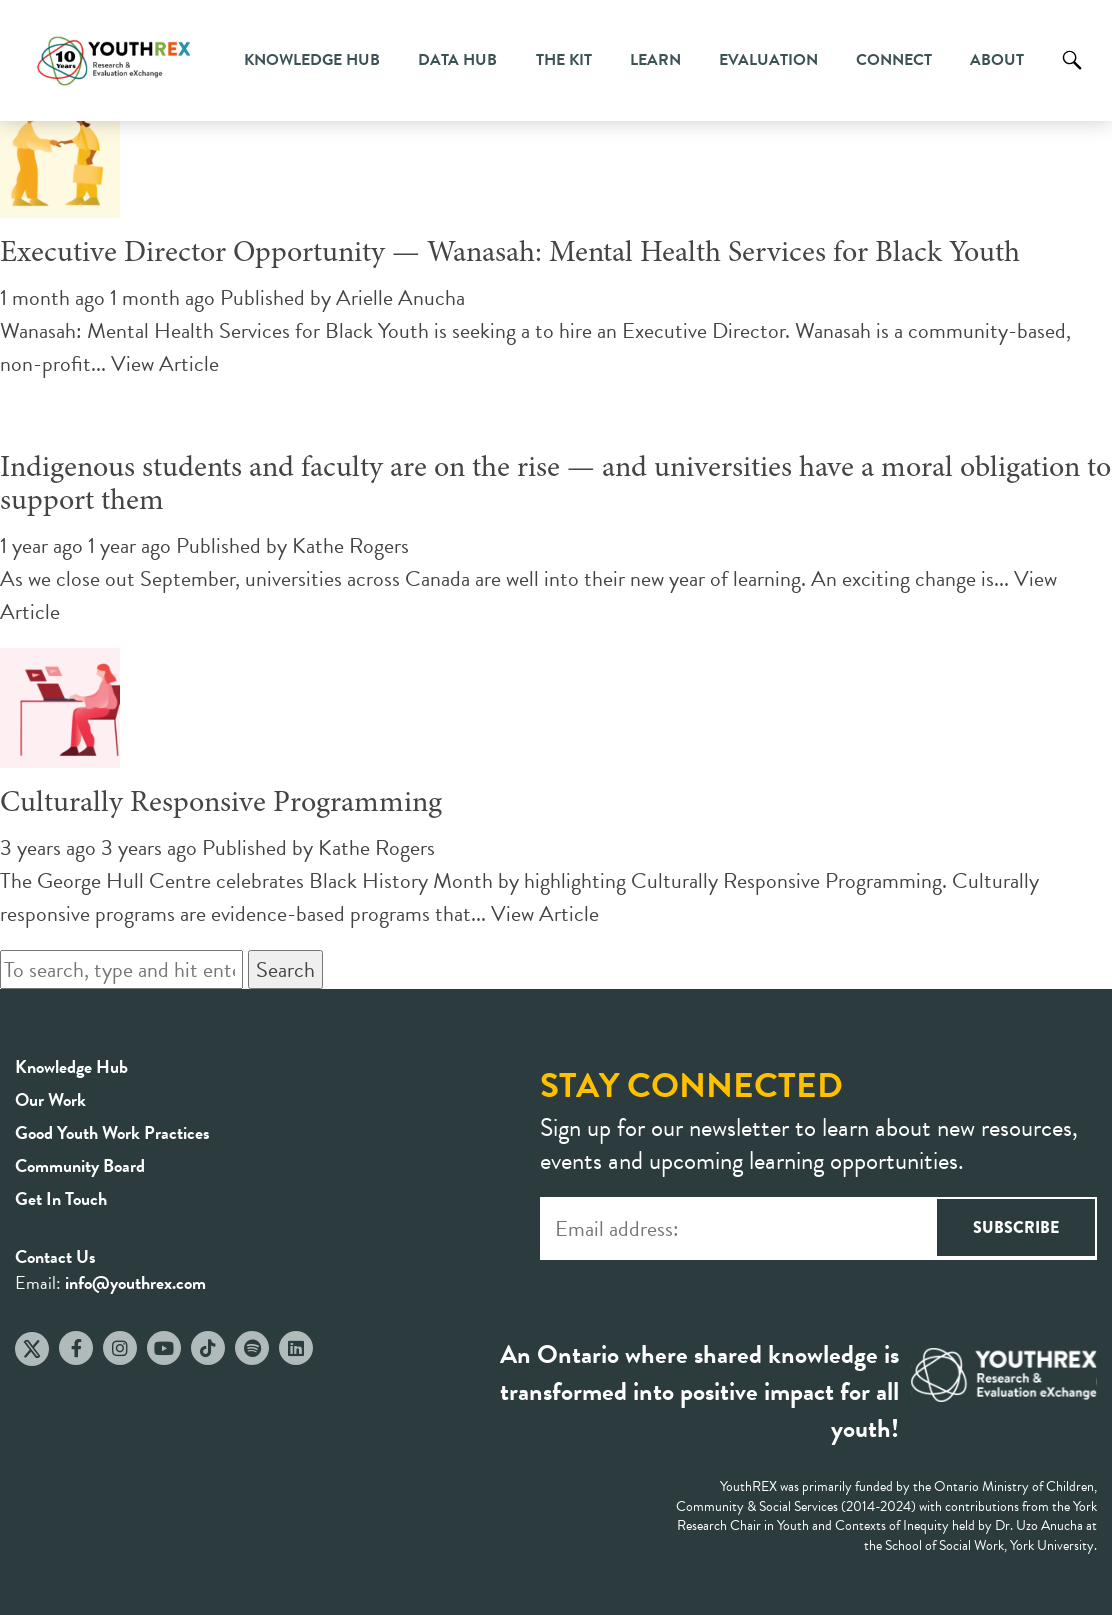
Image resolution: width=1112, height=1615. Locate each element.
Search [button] (285, 969)
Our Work (50, 1099)
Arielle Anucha (400, 297)
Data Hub (457, 60)
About (997, 60)
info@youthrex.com (135, 1282)
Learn (655, 60)
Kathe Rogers (350, 545)
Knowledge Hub (312, 60)
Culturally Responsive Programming (221, 804)
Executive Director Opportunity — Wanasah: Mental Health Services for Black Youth (510, 254)
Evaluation (768, 60)
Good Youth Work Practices (112, 1132)
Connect (894, 60)
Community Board (80, 1165)
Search (1072, 75)
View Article (165, 363)
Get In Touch (61, 1198)
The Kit (564, 60)
